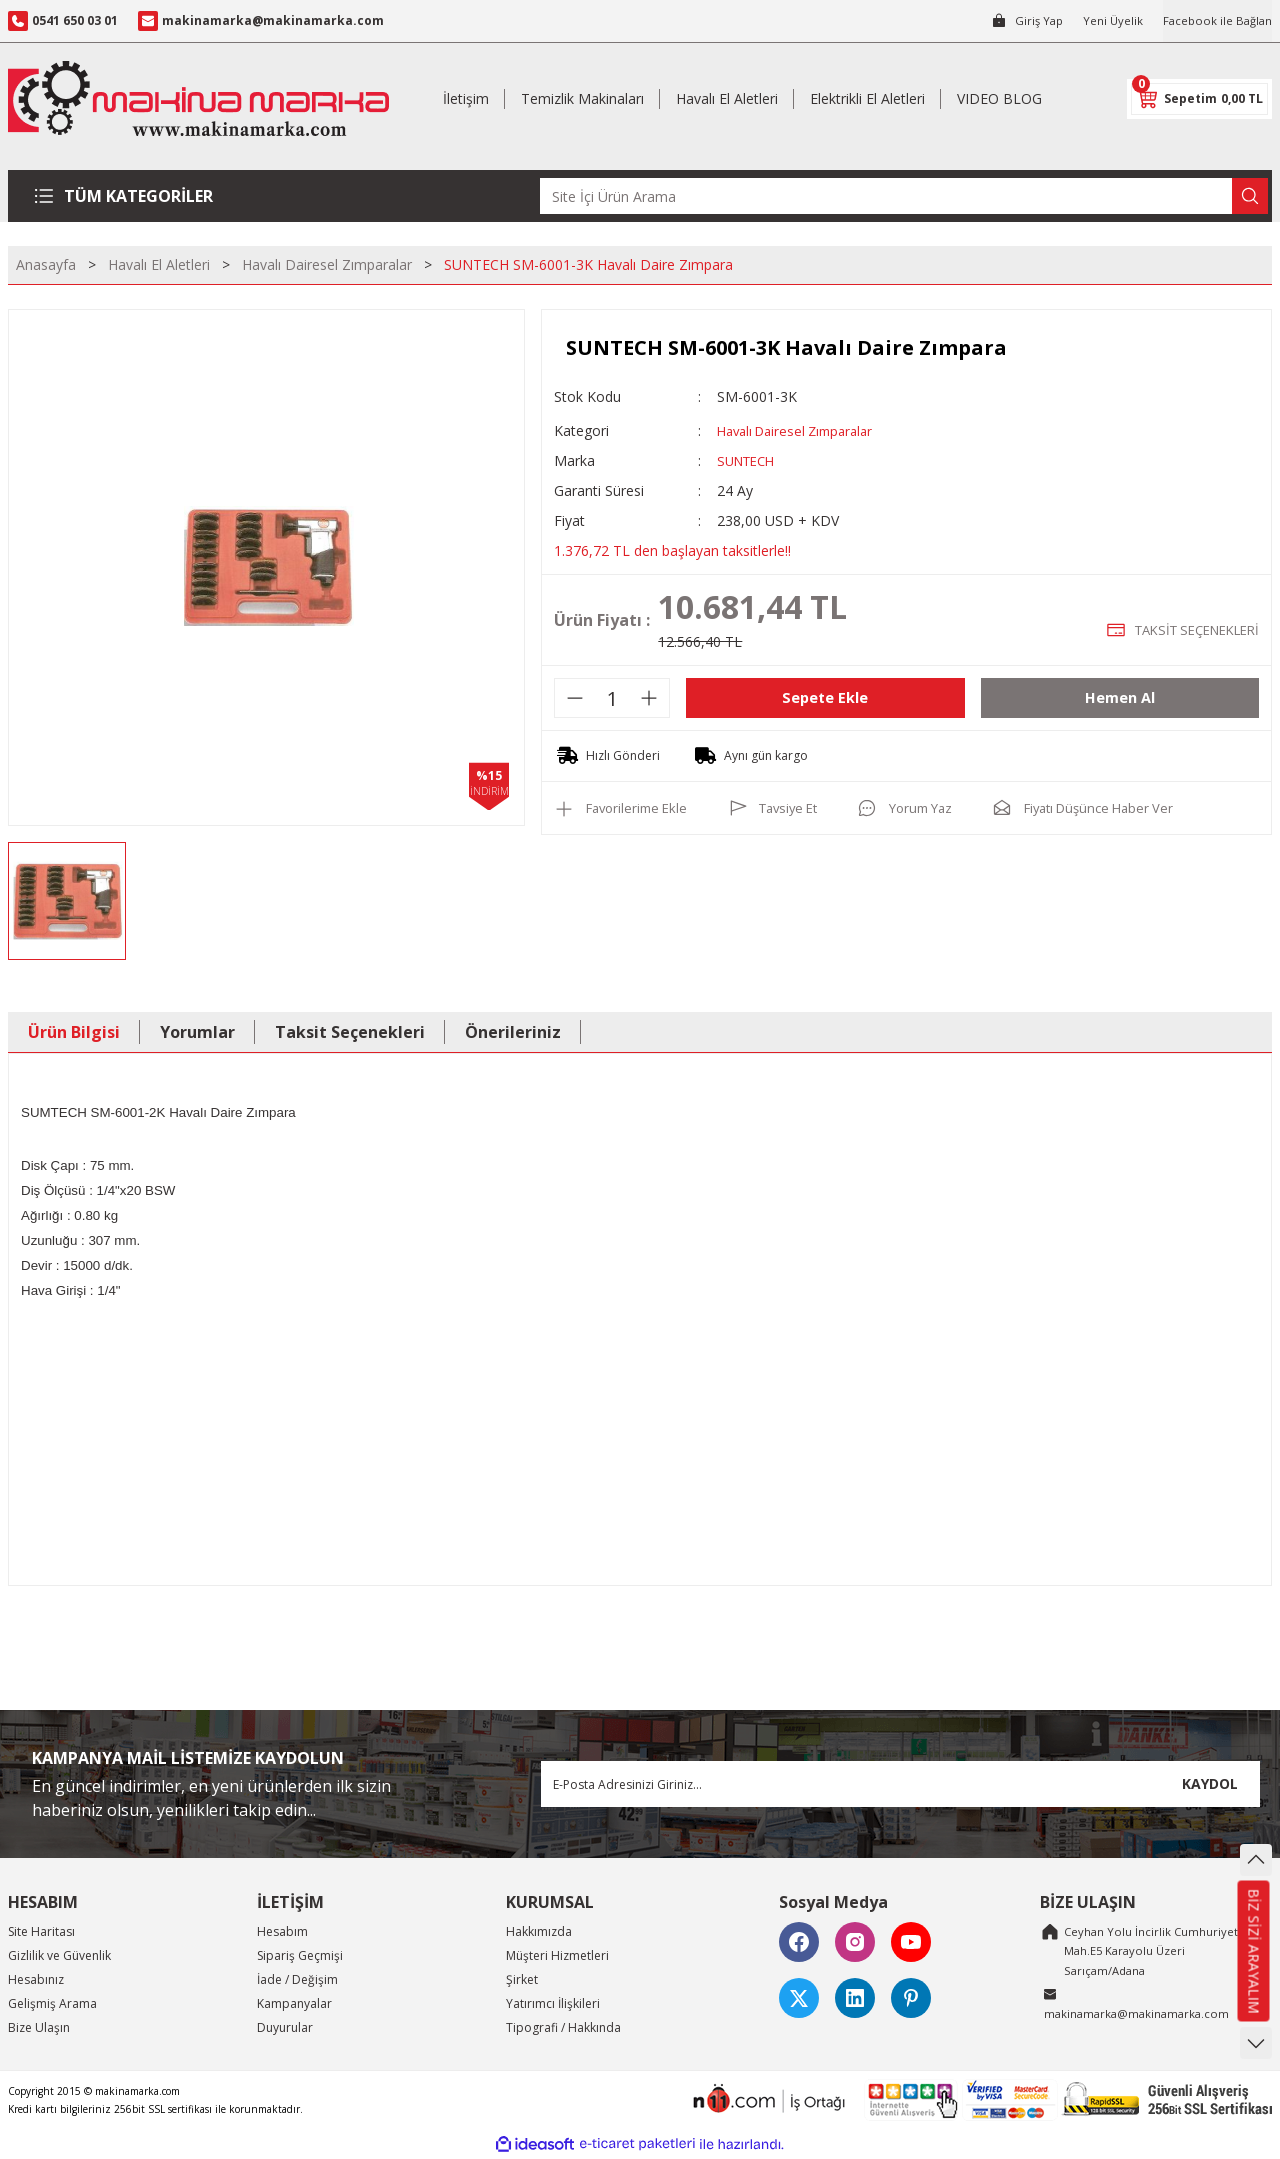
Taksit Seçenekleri (350, 1032)
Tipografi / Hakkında (563, 2027)
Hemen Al (1120, 698)
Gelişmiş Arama (52, 2003)
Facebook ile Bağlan (1215, 20)
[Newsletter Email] (900, 1784)
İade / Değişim (297, 1979)
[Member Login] (1019, 21)
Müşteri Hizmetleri (557, 1955)
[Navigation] (127, 196)
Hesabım (282, 1931)
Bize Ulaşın (39, 2027)
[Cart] (1199, 99)
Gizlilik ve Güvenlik (59, 1955)
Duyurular (285, 2027)
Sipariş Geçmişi (300, 1955)
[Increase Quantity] (649, 698)
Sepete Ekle (825, 698)
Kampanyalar (294, 2003)
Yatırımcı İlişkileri (553, 2003)
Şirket (522, 1979)
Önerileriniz (513, 1032)
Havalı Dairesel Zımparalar (802, 430)
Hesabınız (36, 1979)
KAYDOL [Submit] (1210, 1783)
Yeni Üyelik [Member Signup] (1107, 20)
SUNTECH (749, 460)
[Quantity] (612, 698)
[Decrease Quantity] (575, 698)
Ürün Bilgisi (74, 1032)
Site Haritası (41, 1931)
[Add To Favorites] (625, 808)
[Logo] (198, 98)
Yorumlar (197, 1032)
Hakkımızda (539, 1931)
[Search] (904, 196)
